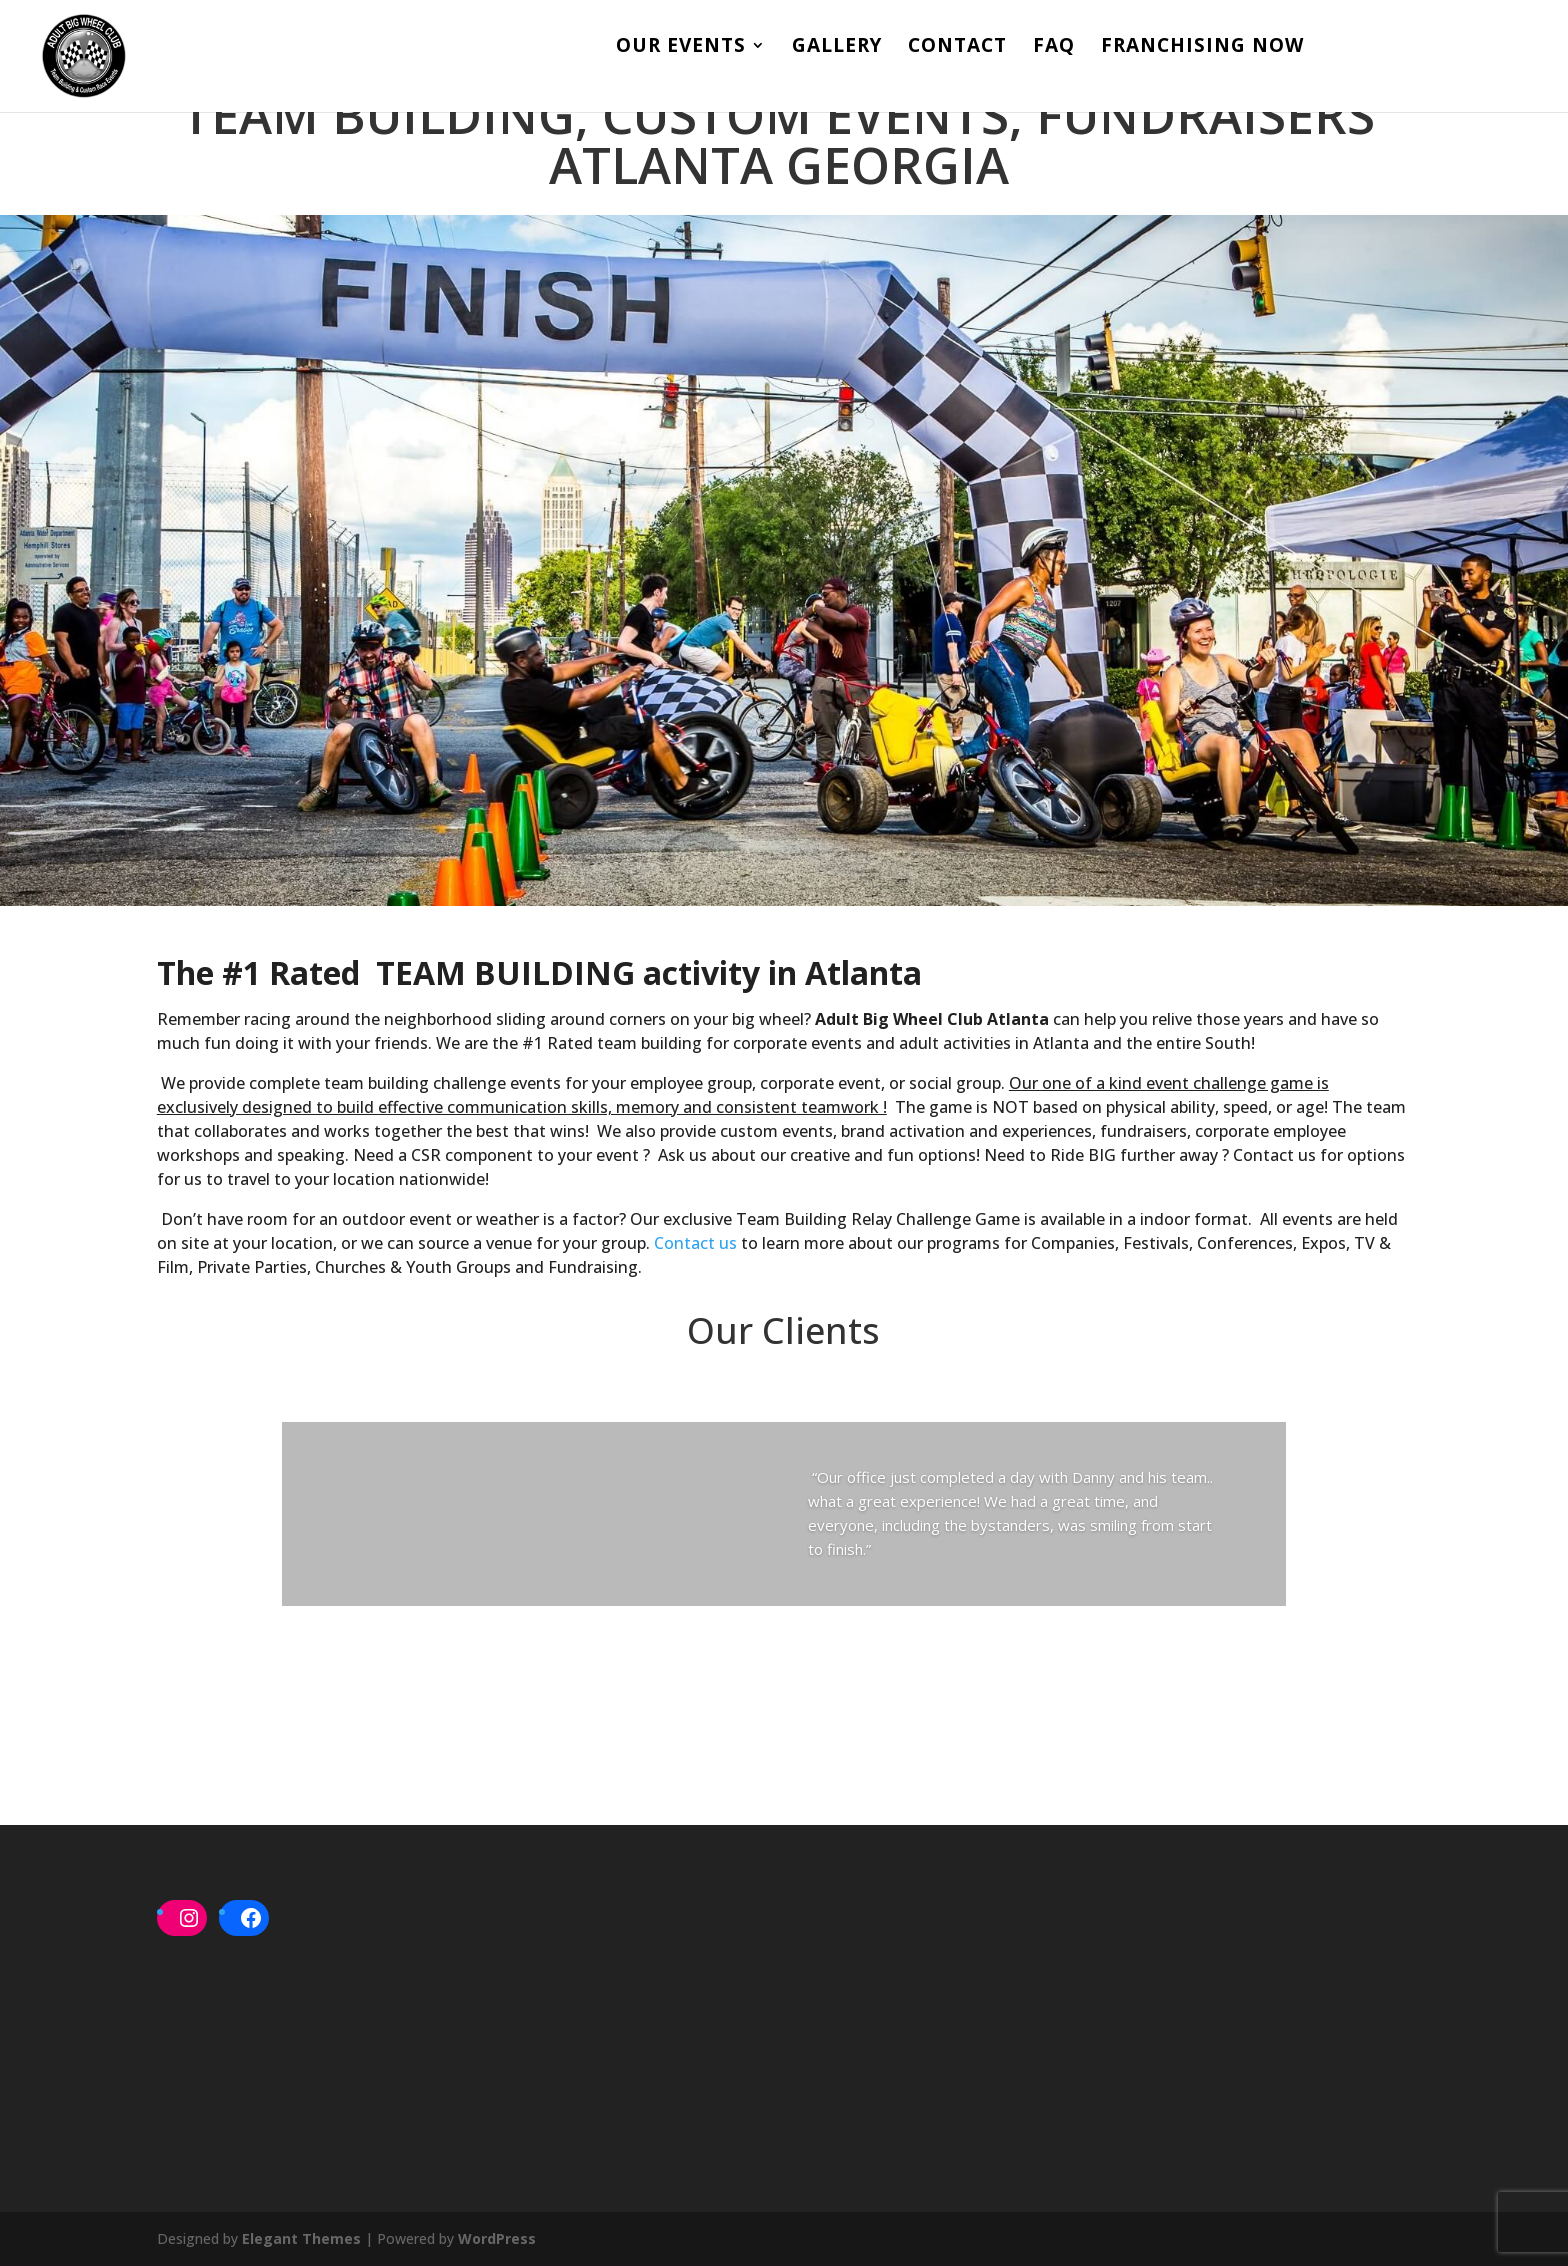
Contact (957, 50)
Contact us (695, 1243)
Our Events (681, 50)
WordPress (497, 2238)
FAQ (1054, 50)
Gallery (837, 50)
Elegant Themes (301, 2238)
